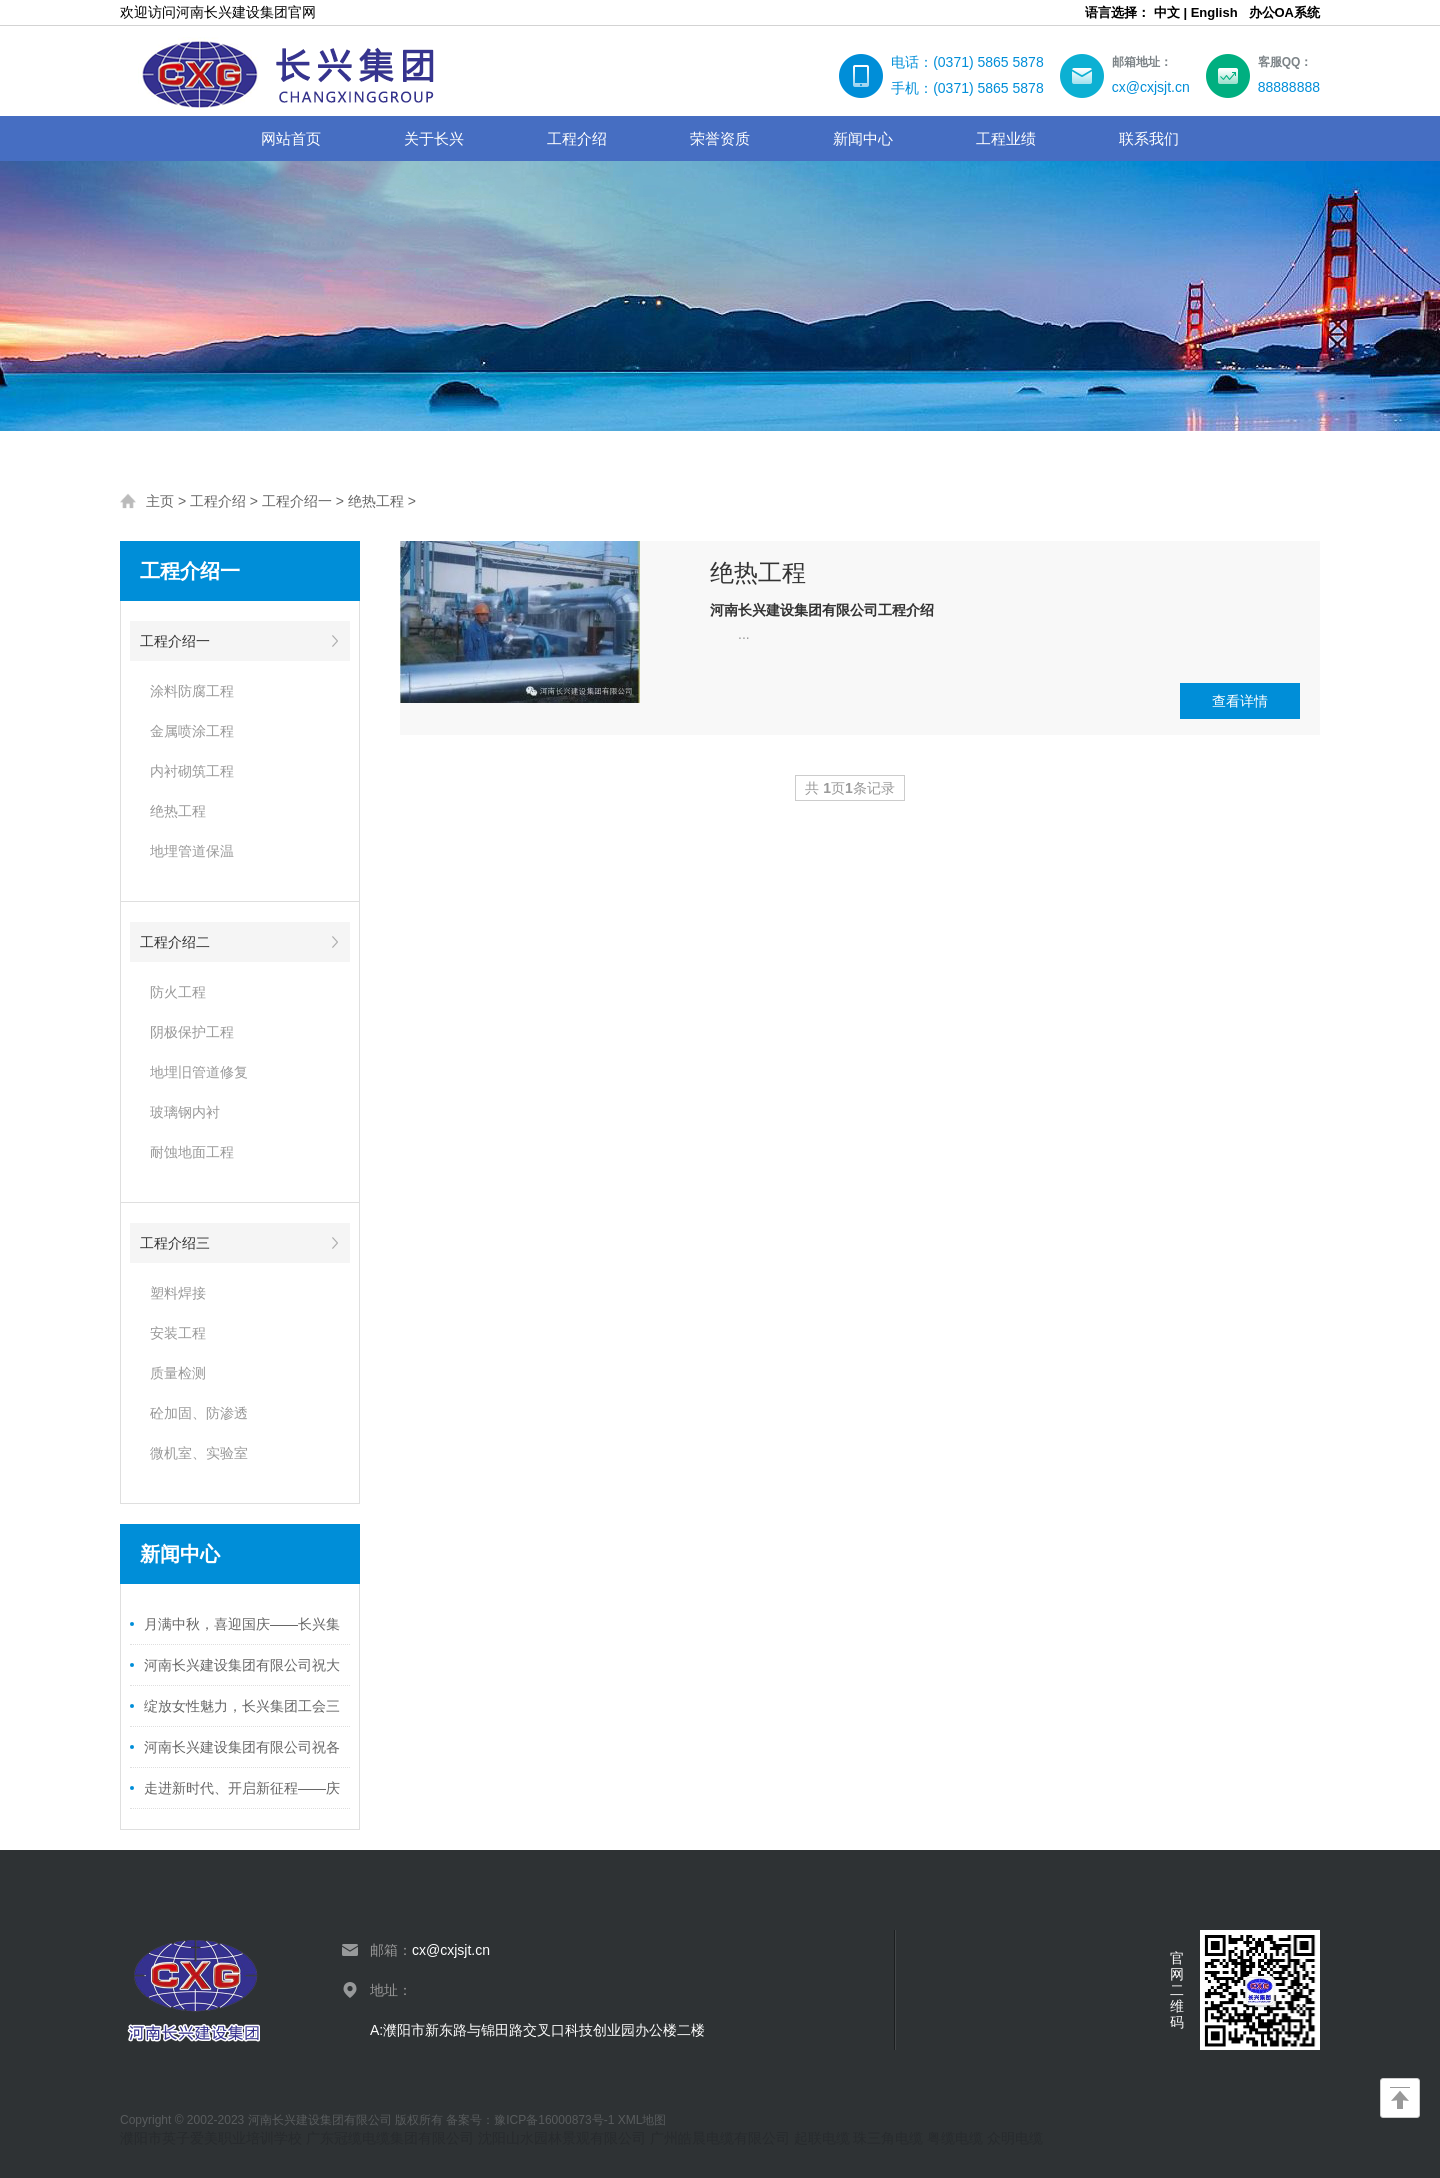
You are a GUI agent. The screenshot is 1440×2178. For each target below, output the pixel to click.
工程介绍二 (175, 942)
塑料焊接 (178, 1293)
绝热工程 (376, 501)
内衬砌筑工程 (192, 771)
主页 (160, 501)
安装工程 (178, 1333)
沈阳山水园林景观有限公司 (562, 2138)
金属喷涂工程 (192, 731)
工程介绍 (218, 501)
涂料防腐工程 (192, 691)
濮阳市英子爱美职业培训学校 (211, 2138)
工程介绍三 (175, 1243)
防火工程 (178, 992)
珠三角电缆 (888, 2138)
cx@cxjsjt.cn (451, 1950)
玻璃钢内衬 (185, 1112)
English (1214, 12)
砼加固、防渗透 (199, 1413)
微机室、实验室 (199, 1453)
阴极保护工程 (192, 1032)
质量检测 (178, 1373)
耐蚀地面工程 (192, 1152)
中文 (1167, 12)
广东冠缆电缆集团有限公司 (390, 2138)
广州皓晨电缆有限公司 (720, 2138)
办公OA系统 (1285, 12)
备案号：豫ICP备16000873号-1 (531, 2120)
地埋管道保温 (192, 851)
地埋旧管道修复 (199, 1072)
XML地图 (642, 2120)
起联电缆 (822, 2138)
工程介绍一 (297, 501)
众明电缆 (1015, 2138)
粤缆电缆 (955, 2138)
